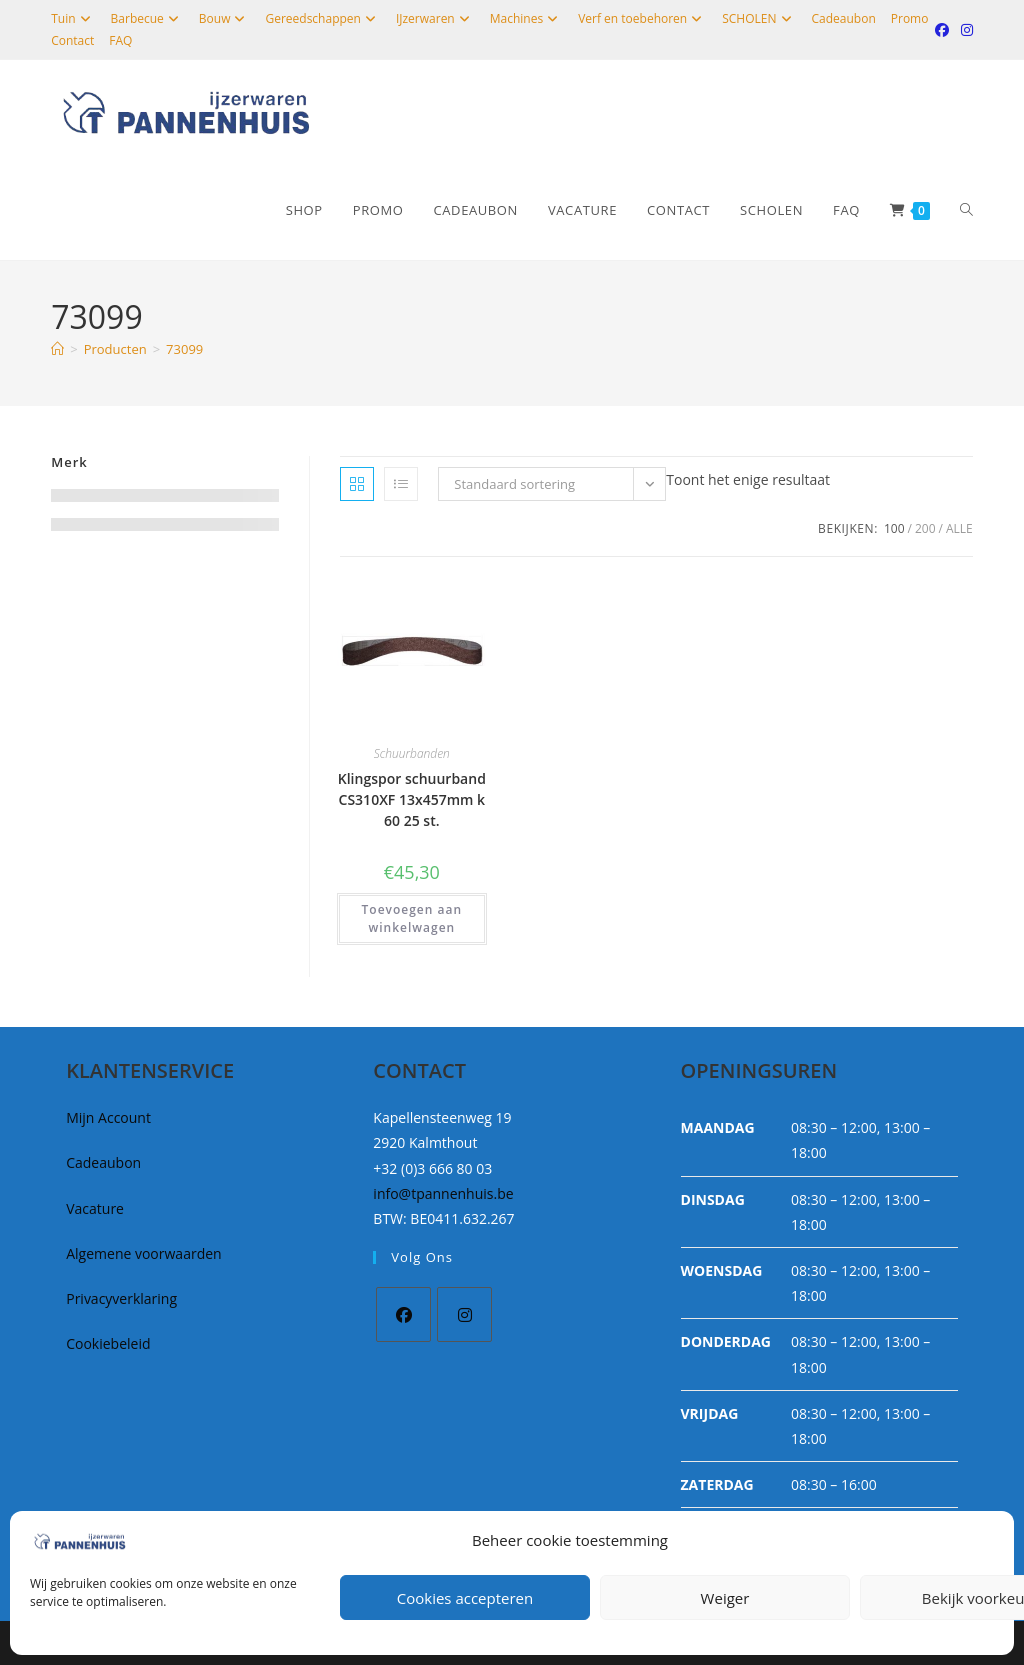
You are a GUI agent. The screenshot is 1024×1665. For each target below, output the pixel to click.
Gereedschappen (322, 18)
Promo (910, 18)
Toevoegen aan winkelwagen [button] (412, 918)
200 (925, 528)
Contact (72, 40)
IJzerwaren (435, 18)
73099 (184, 349)
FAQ (120, 40)
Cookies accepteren (465, 1598)
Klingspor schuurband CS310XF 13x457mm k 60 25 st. (412, 799)
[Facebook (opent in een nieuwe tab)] (942, 30)
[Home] (57, 349)
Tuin (73, 18)
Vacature (95, 1208)
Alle (959, 528)
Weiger (725, 1598)
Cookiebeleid (108, 1343)
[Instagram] (464, 1314)
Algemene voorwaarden (143, 1253)
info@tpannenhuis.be (443, 1193)
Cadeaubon (844, 18)
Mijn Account (108, 1117)
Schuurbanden (412, 753)
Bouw (225, 18)
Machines (526, 18)
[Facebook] (403, 1314)
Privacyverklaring (121, 1298)
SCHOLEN (759, 18)
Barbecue (147, 18)
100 (894, 528)
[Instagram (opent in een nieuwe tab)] (964, 30)
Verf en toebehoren (642, 18)
